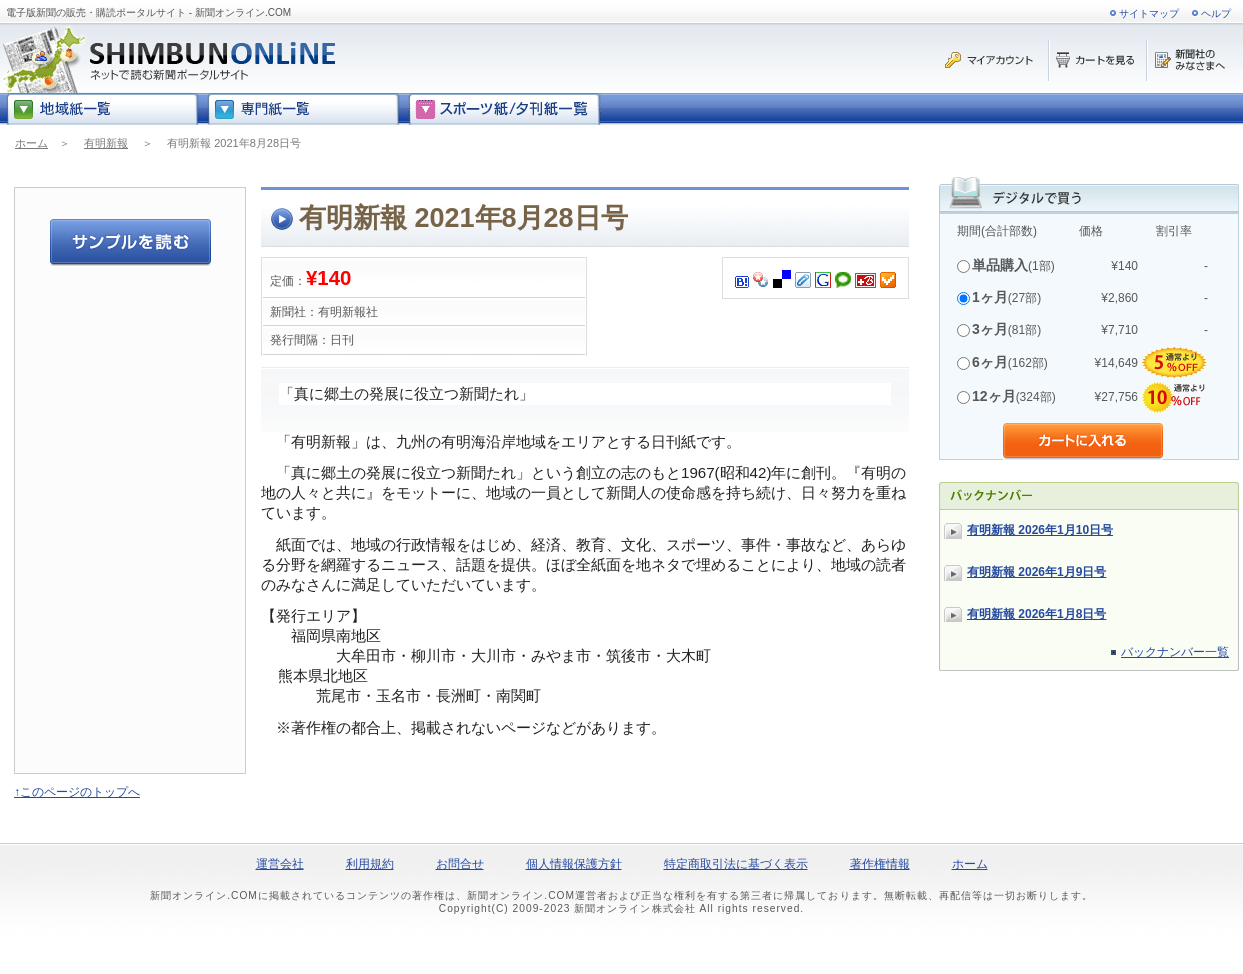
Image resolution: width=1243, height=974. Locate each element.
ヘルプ (1216, 13)
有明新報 (106, 143)
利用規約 (370, 864)
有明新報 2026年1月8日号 (1036, 614)
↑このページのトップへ (77, 792)
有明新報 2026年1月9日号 (1036, 572)
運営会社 (280, 864)
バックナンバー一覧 (1175, 652)
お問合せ (460, 864)
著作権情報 (880, 864)
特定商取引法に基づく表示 (736, 864)
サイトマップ (1149, 13)
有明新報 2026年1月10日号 (1040, 530)
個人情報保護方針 (574, 864)
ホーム (31, 143)
